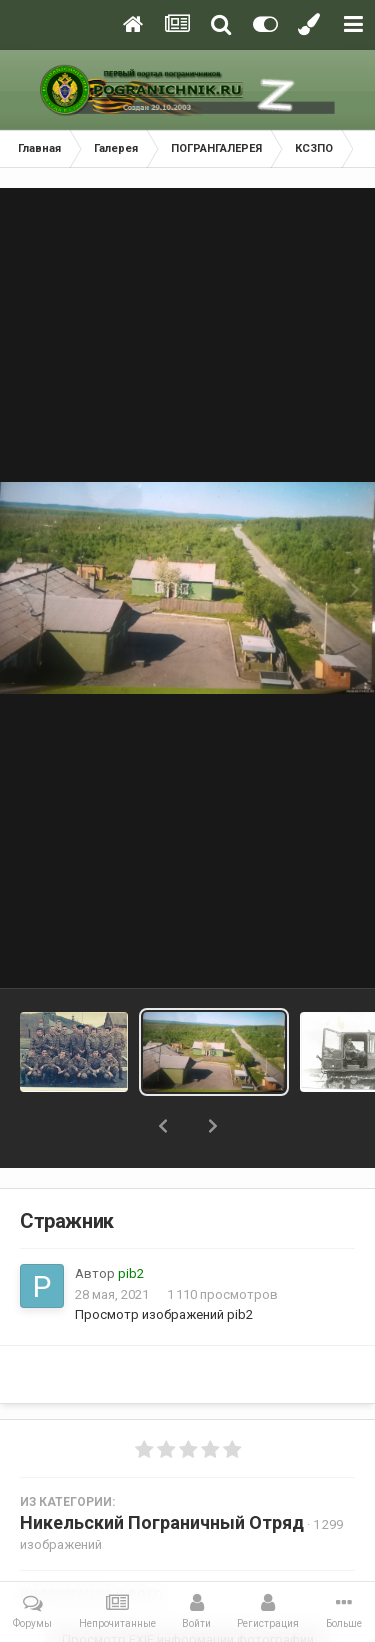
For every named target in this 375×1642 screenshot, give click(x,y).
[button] (163, 1126)
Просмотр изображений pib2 (164, 1314)
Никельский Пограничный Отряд (162, 1522)
